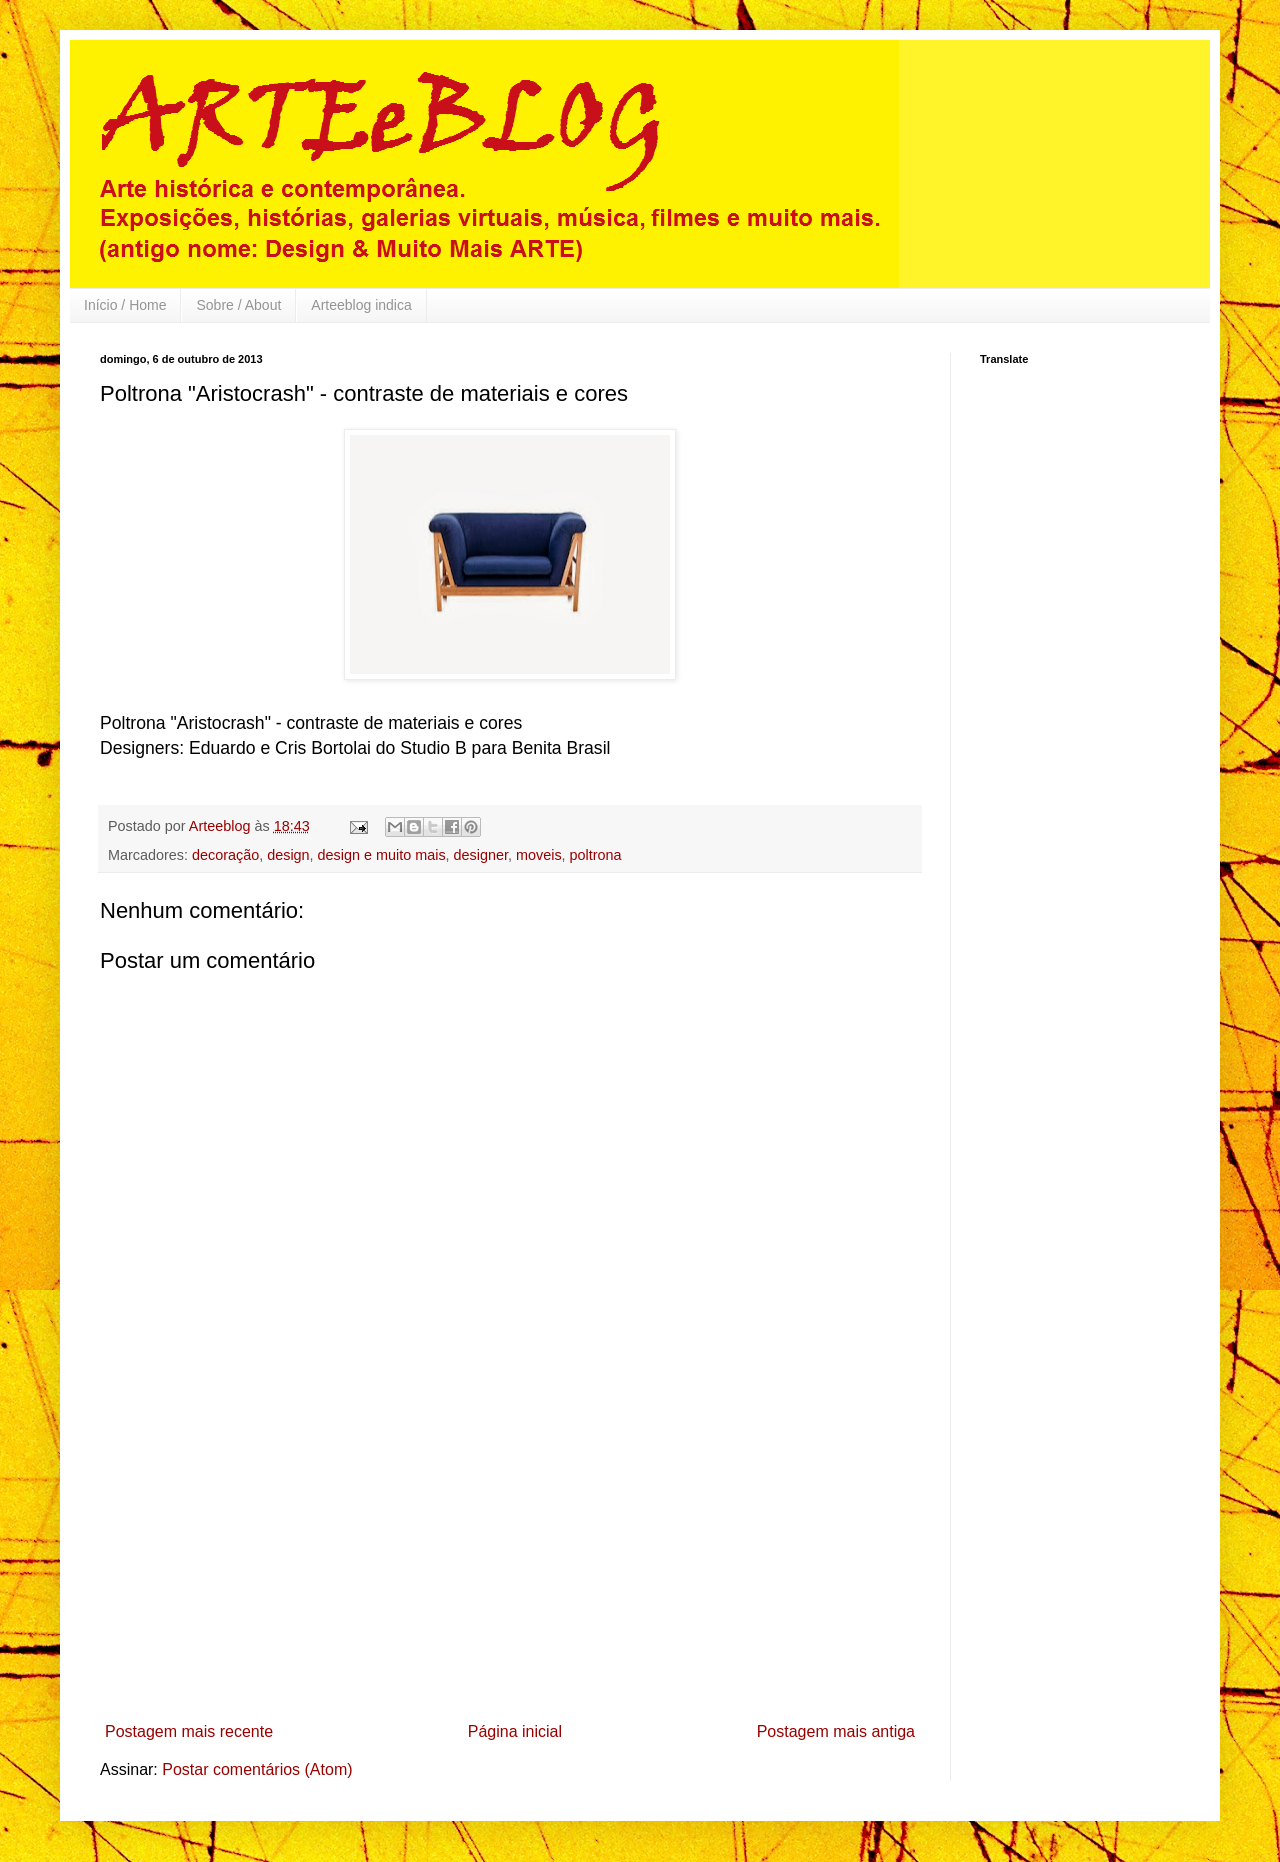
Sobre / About (238, 305)
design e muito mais (382, 855)
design (288, 855)
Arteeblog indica (361, 305)
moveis (539, 855)
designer (481, 855)
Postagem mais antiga (836, 1731)
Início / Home (125, 305)
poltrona (596, 855)
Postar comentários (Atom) (257, 1769)
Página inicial (515, 1731)
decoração (225, 855)
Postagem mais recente (189, 1731)
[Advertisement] (510, 1564)
